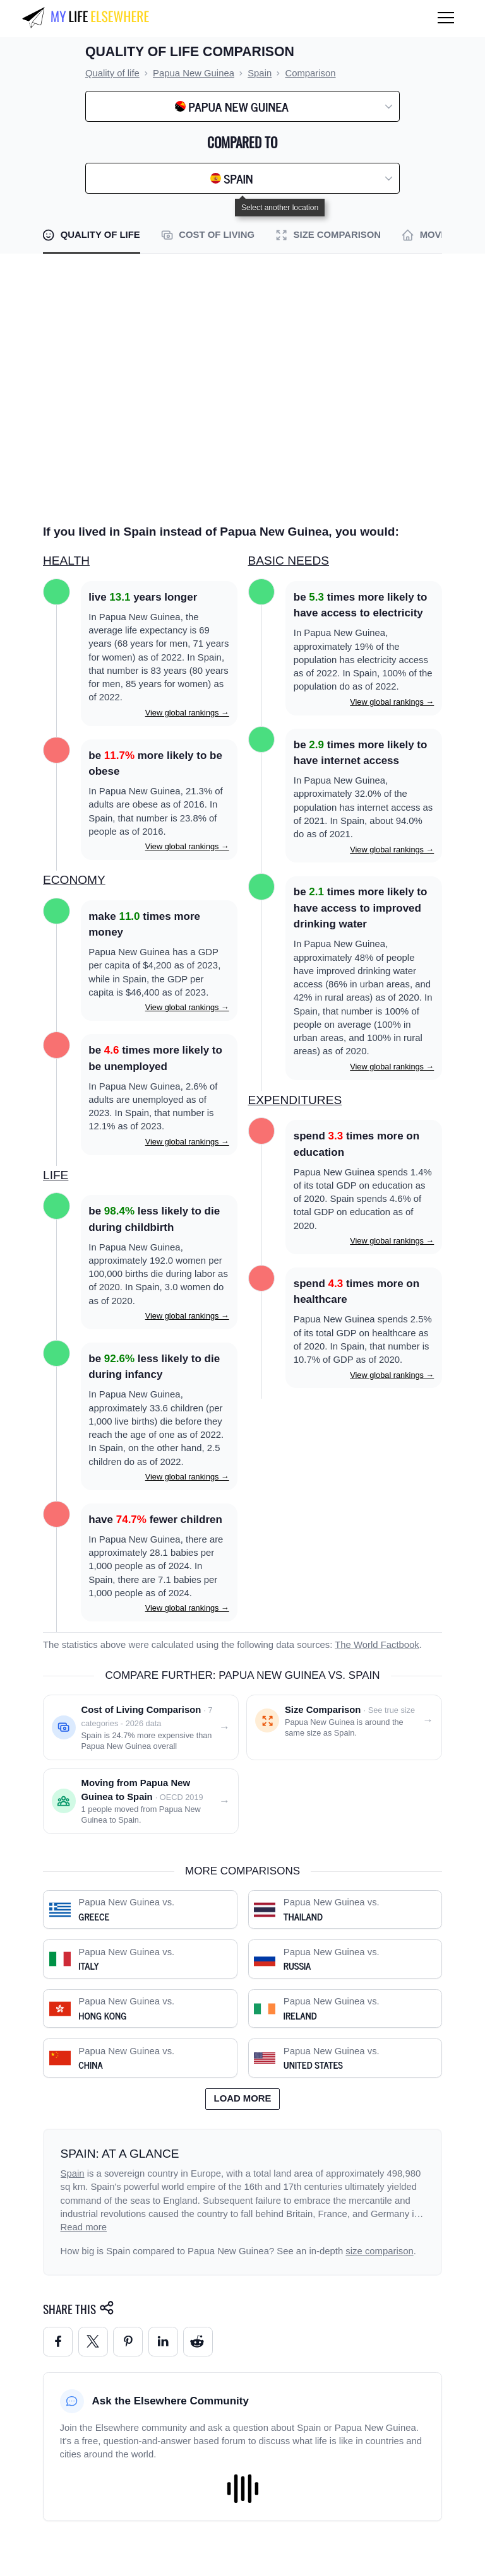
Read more (84, 2227)
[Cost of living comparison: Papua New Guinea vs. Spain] (141, 1727)
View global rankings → (187, 712)
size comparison (379, 2251)
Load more (243, 2098)
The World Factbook (377, 1645)
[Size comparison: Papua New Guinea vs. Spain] (344, 1727)
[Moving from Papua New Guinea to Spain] (141, 1801)
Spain (73, 2173)
